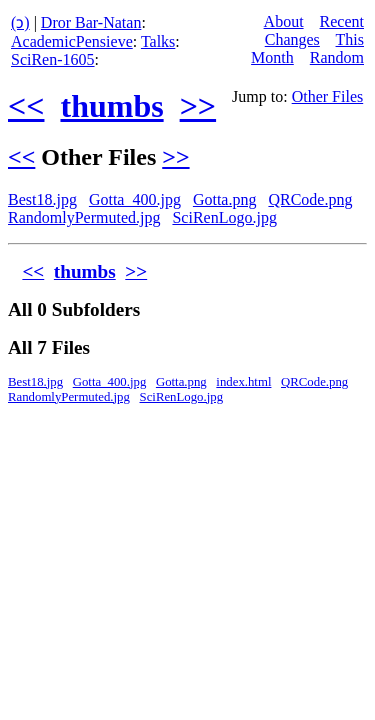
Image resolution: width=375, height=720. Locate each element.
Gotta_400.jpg (135, 199)
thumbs (111, 106)
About (284, 21)
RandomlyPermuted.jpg (84, 217)
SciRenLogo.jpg (224, 217)
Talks (158, 41)
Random (337, 57)
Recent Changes (314, 30)
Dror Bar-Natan (91, 22)
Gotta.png (225, 199)
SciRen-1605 (53, 59)
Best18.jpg (42, 199)
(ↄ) (20, 22)
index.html (243, 382)
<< (26, 106)
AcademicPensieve (72, 41)
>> (198, 106)
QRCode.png (310, 199)
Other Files (328, 96)
